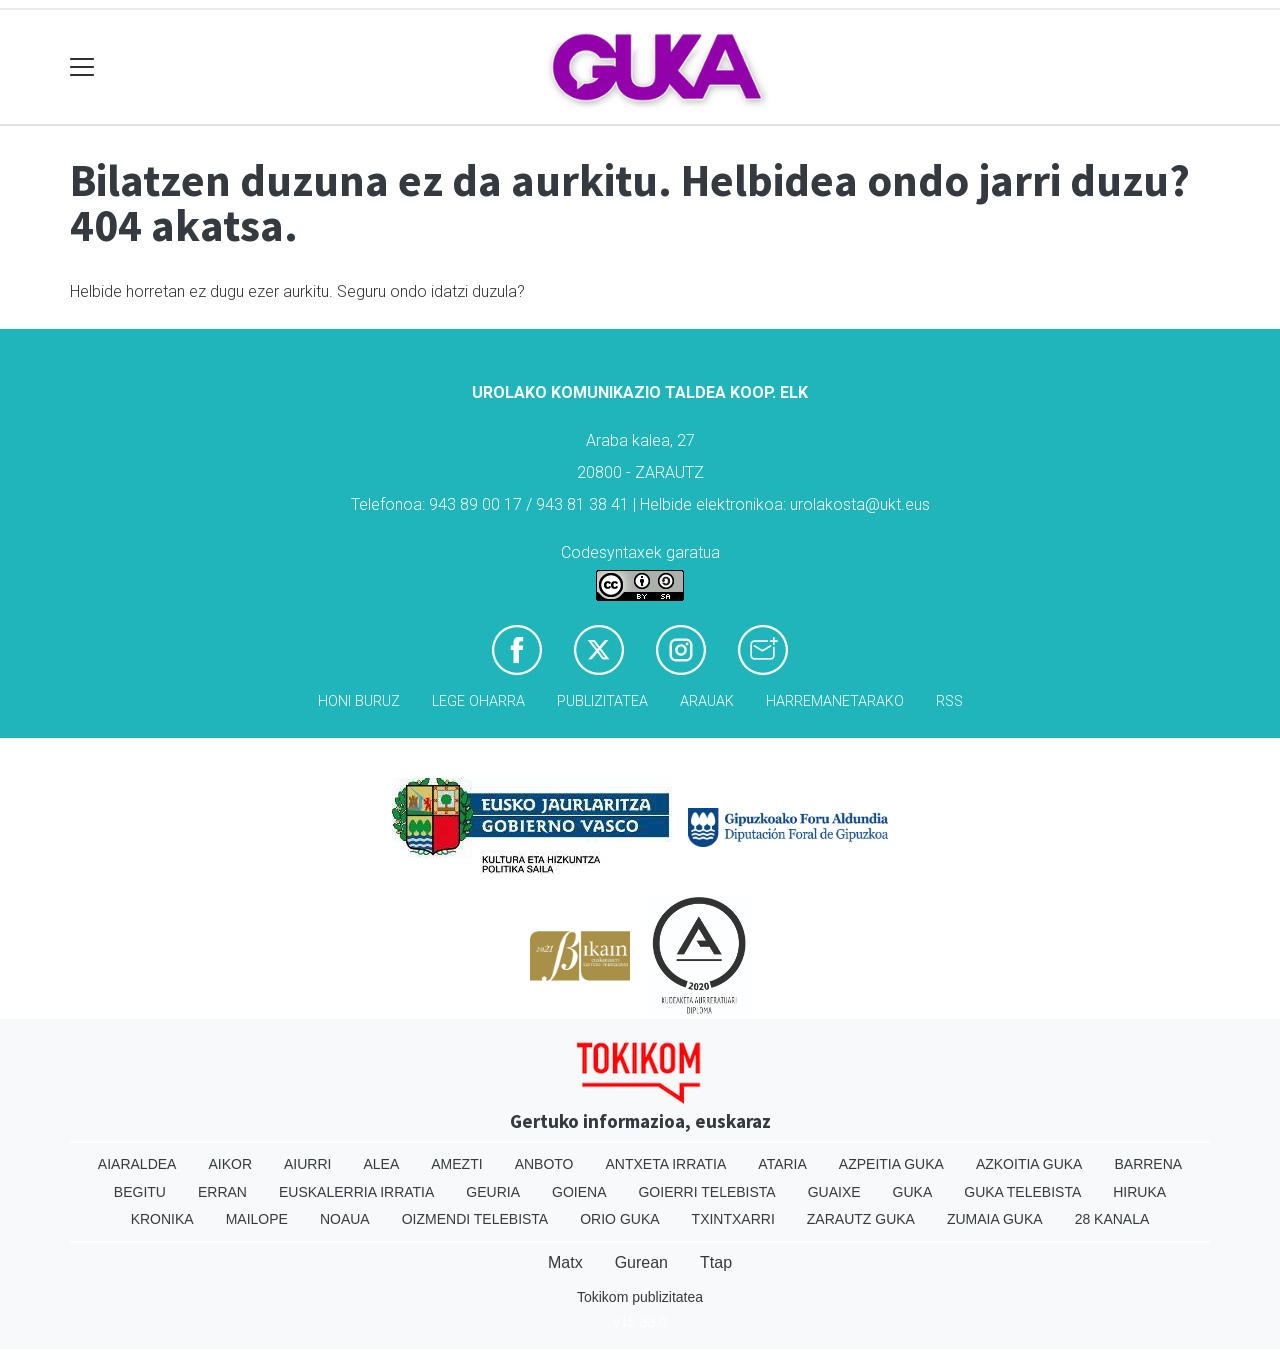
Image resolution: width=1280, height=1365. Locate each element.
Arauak (707, 701)
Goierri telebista (706, 1192)
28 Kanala (1112, 1219)
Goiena (579, 1192)
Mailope (257, 1219)
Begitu (140, 1192)
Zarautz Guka (861, 1219)
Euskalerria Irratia (356, 1192)
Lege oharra (478, 701)
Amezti (456, 1164)
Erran (222, 1192)
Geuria (493, 1192)
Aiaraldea (137, 1164)
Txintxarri (733, 1219)
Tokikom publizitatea (640, 1297)
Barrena (1148, 1164)
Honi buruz (359, 701)
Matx (565, 1262)
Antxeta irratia (666, 1164)
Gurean (641, 1262)
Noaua (345, 1219)
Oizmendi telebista (475, 1219)
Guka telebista (1022, 1192)
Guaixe (834, 1192)
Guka (913, 1192)
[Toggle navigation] (82, 67)
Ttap (716, 1262)
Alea (381, 1164)
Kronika (162, 1219)
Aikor (230, 1164)
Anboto (544, 1164)
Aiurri (307, 1164)
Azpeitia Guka (891, 1164)
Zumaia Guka (995, 1219)
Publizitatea (602, 701)
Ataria (782, 1164)
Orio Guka (619, 1219)
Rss (949, 701)
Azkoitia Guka (1029, 1164)
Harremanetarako (835, 701)
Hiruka (1139, 1192)
